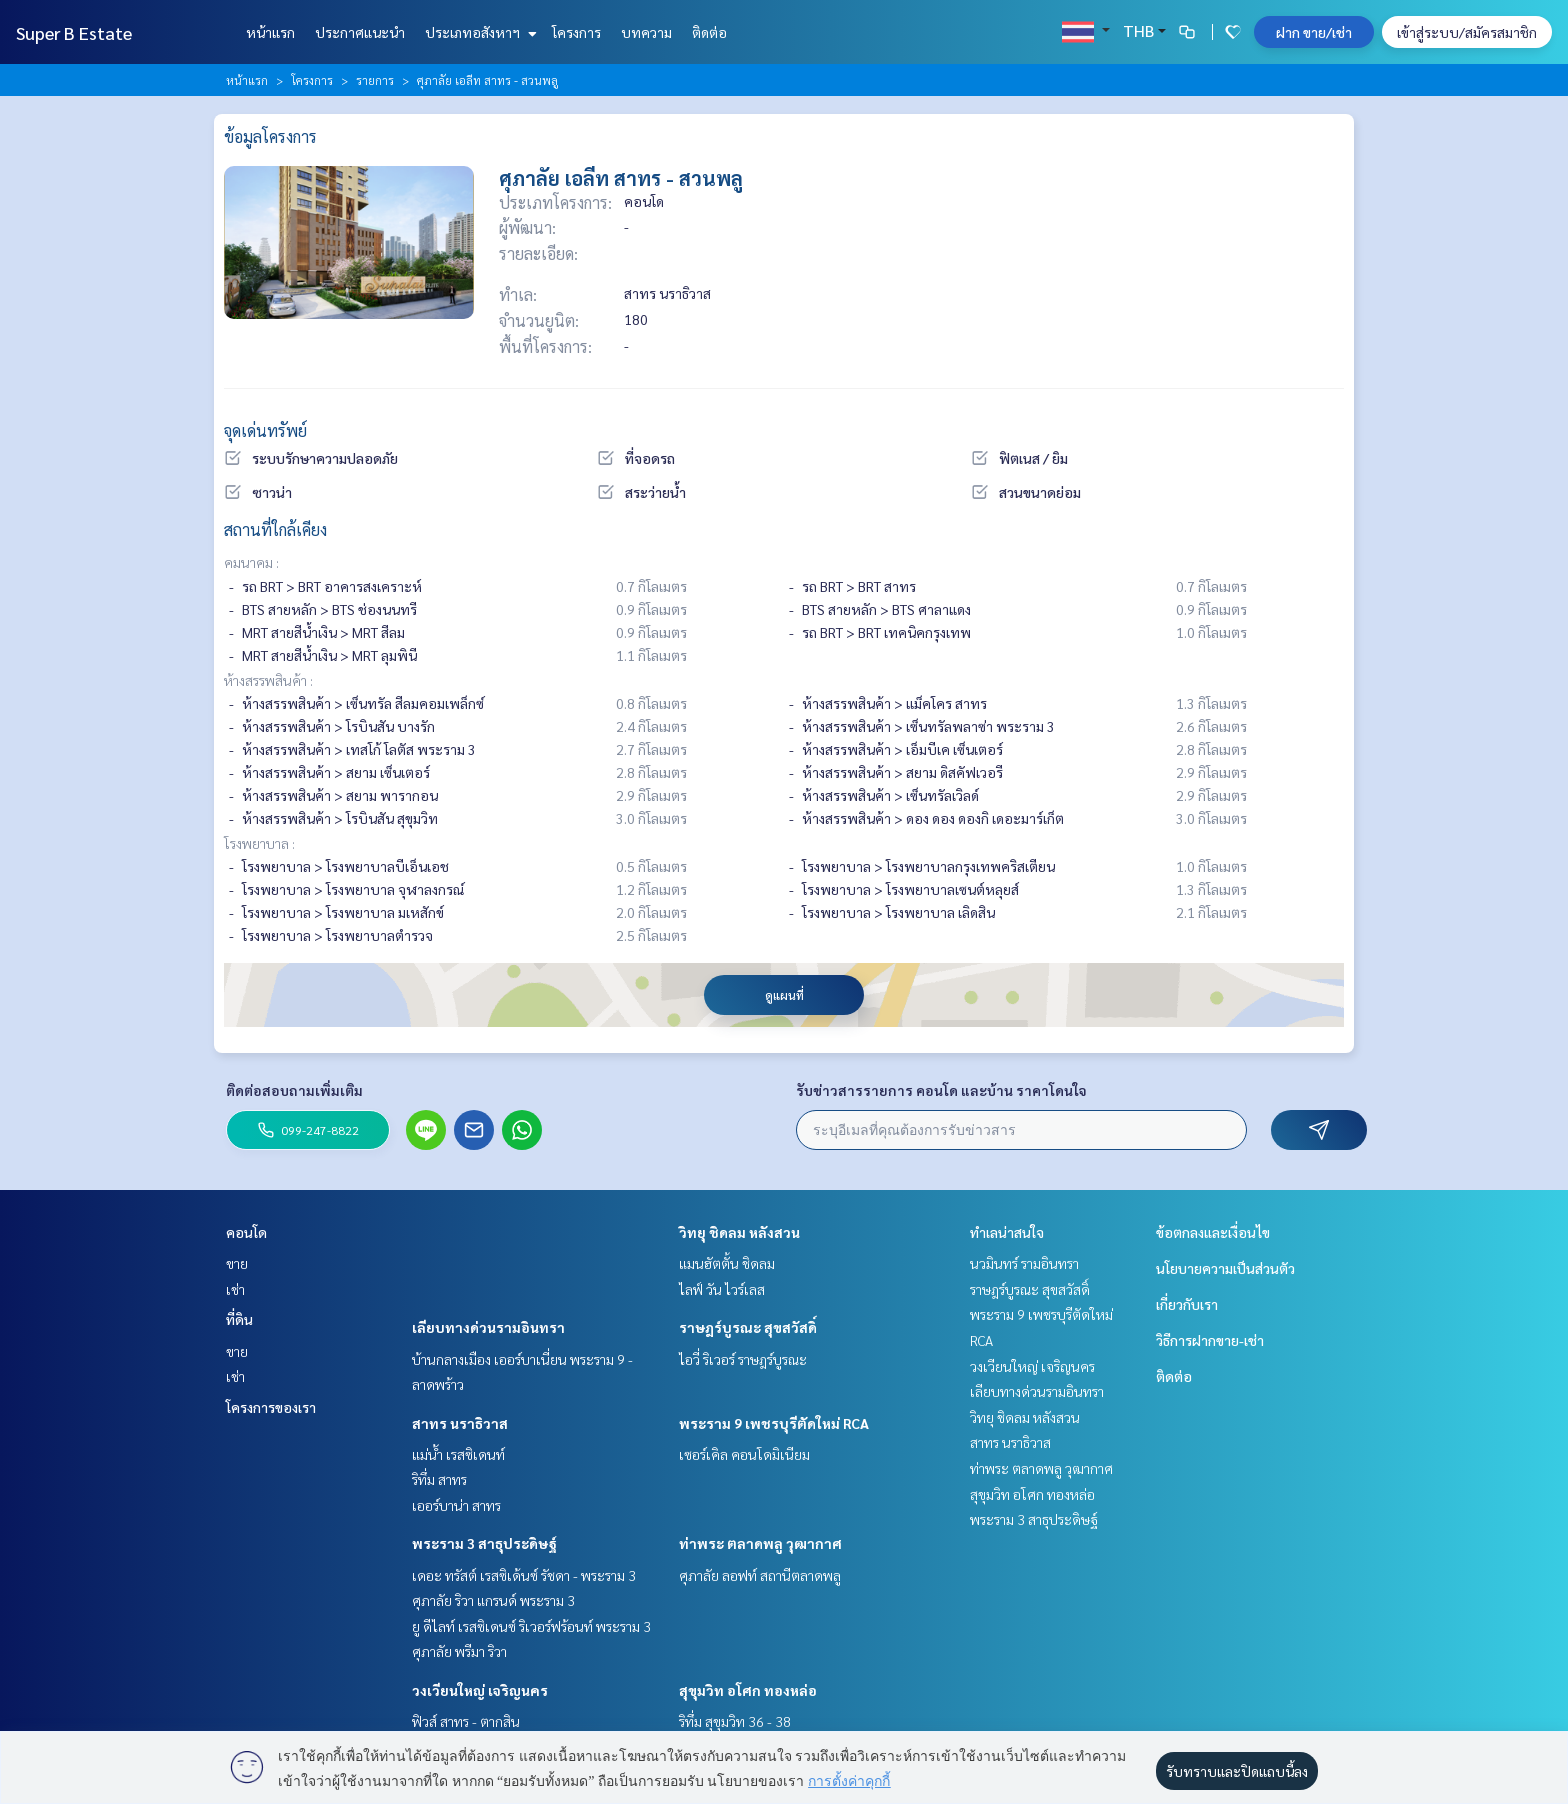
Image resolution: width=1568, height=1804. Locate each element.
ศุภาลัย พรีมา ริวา (459, 1651)
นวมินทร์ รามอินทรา (1024, 1263)
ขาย (237, 1263)
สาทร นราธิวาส (460, 1423)
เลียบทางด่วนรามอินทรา (488, 1327)
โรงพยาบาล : (259, 843)
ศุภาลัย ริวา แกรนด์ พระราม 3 (493, 1600)
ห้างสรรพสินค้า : (268, 680)
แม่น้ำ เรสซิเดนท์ (458, 1454)
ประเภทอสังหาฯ (478, 32)
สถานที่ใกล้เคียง (275, 529)
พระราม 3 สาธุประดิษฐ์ (484, 1543)
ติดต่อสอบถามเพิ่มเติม (294, 1090)
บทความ (646, 32)
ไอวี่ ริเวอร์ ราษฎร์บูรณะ (743, 1359)
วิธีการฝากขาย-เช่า (1210, 1340)
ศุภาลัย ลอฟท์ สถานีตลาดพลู (760, 1575)
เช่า (235, 1289)
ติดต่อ (709, 32)
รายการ (375, 80)
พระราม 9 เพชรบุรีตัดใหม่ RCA (774, 1423)
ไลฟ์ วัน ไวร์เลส (722, 1289)
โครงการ (576, 32)
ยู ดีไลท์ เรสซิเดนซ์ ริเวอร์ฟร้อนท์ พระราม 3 (531, 1626)
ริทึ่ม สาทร (439, 1479)
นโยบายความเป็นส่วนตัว (1225, 1268)
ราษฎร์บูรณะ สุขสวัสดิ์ (748, 1327)
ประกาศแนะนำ (360, 32)
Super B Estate (74, 32)
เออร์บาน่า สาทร (456, 1505)
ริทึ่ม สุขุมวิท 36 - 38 (735, 1721)
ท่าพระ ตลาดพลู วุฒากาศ (760, 1543)
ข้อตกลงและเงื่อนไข (1213, 1232)
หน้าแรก (270, 32)
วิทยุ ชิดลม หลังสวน (739, 1232)
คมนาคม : (251, 562)
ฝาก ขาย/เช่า (1314, 32)
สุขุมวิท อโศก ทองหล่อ (748, 1690)
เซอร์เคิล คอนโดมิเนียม (744, 1454)
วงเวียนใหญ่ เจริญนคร (480, 1690)
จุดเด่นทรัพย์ (265, 430)
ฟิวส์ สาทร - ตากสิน (466, 1721)
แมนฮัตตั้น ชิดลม (727, 1263)
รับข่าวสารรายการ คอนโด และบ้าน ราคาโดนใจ (941, 1090)
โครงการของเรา (271, 1407)
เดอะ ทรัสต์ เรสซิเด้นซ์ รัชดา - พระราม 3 (524, 1575)
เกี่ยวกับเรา (1187, 1304)
